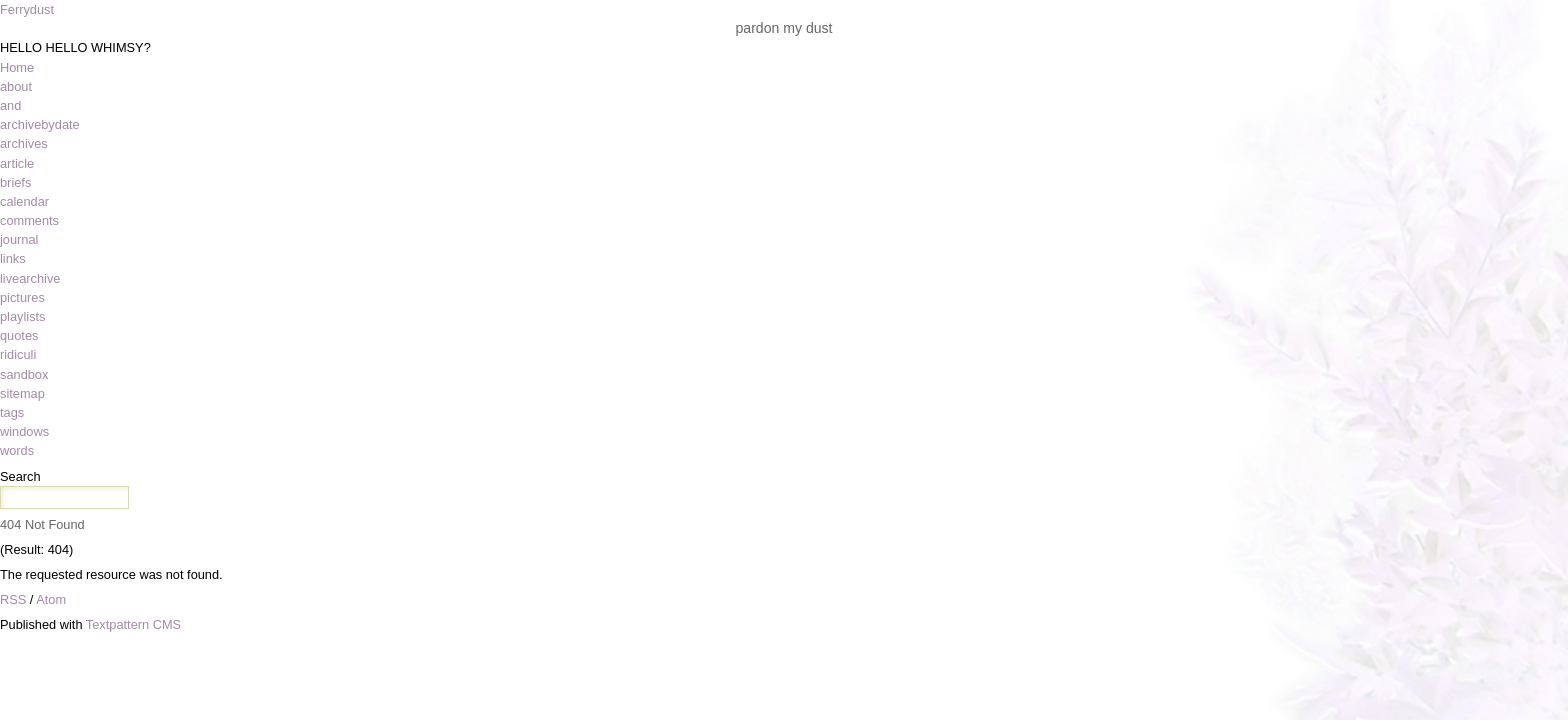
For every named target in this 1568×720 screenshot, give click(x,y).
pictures (22, 297)
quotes (19, 335)
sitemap (22, 393)
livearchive (30, 278)
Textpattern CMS (133, 624)
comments (29, 220)
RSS (13, 599)
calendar (24, 201)
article (17, 163)
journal (19, 239)
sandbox (24, 374)
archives (24, 143)
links (13, 258)
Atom (51, 599)
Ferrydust (27, 9)
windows (24, 431)
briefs (15, 182)
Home (17, 67)
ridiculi (18, 354)
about (16, 86)
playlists (23, 316)
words (17, 450)
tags (12, 412)
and (10, 105)
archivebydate (40, 124)
